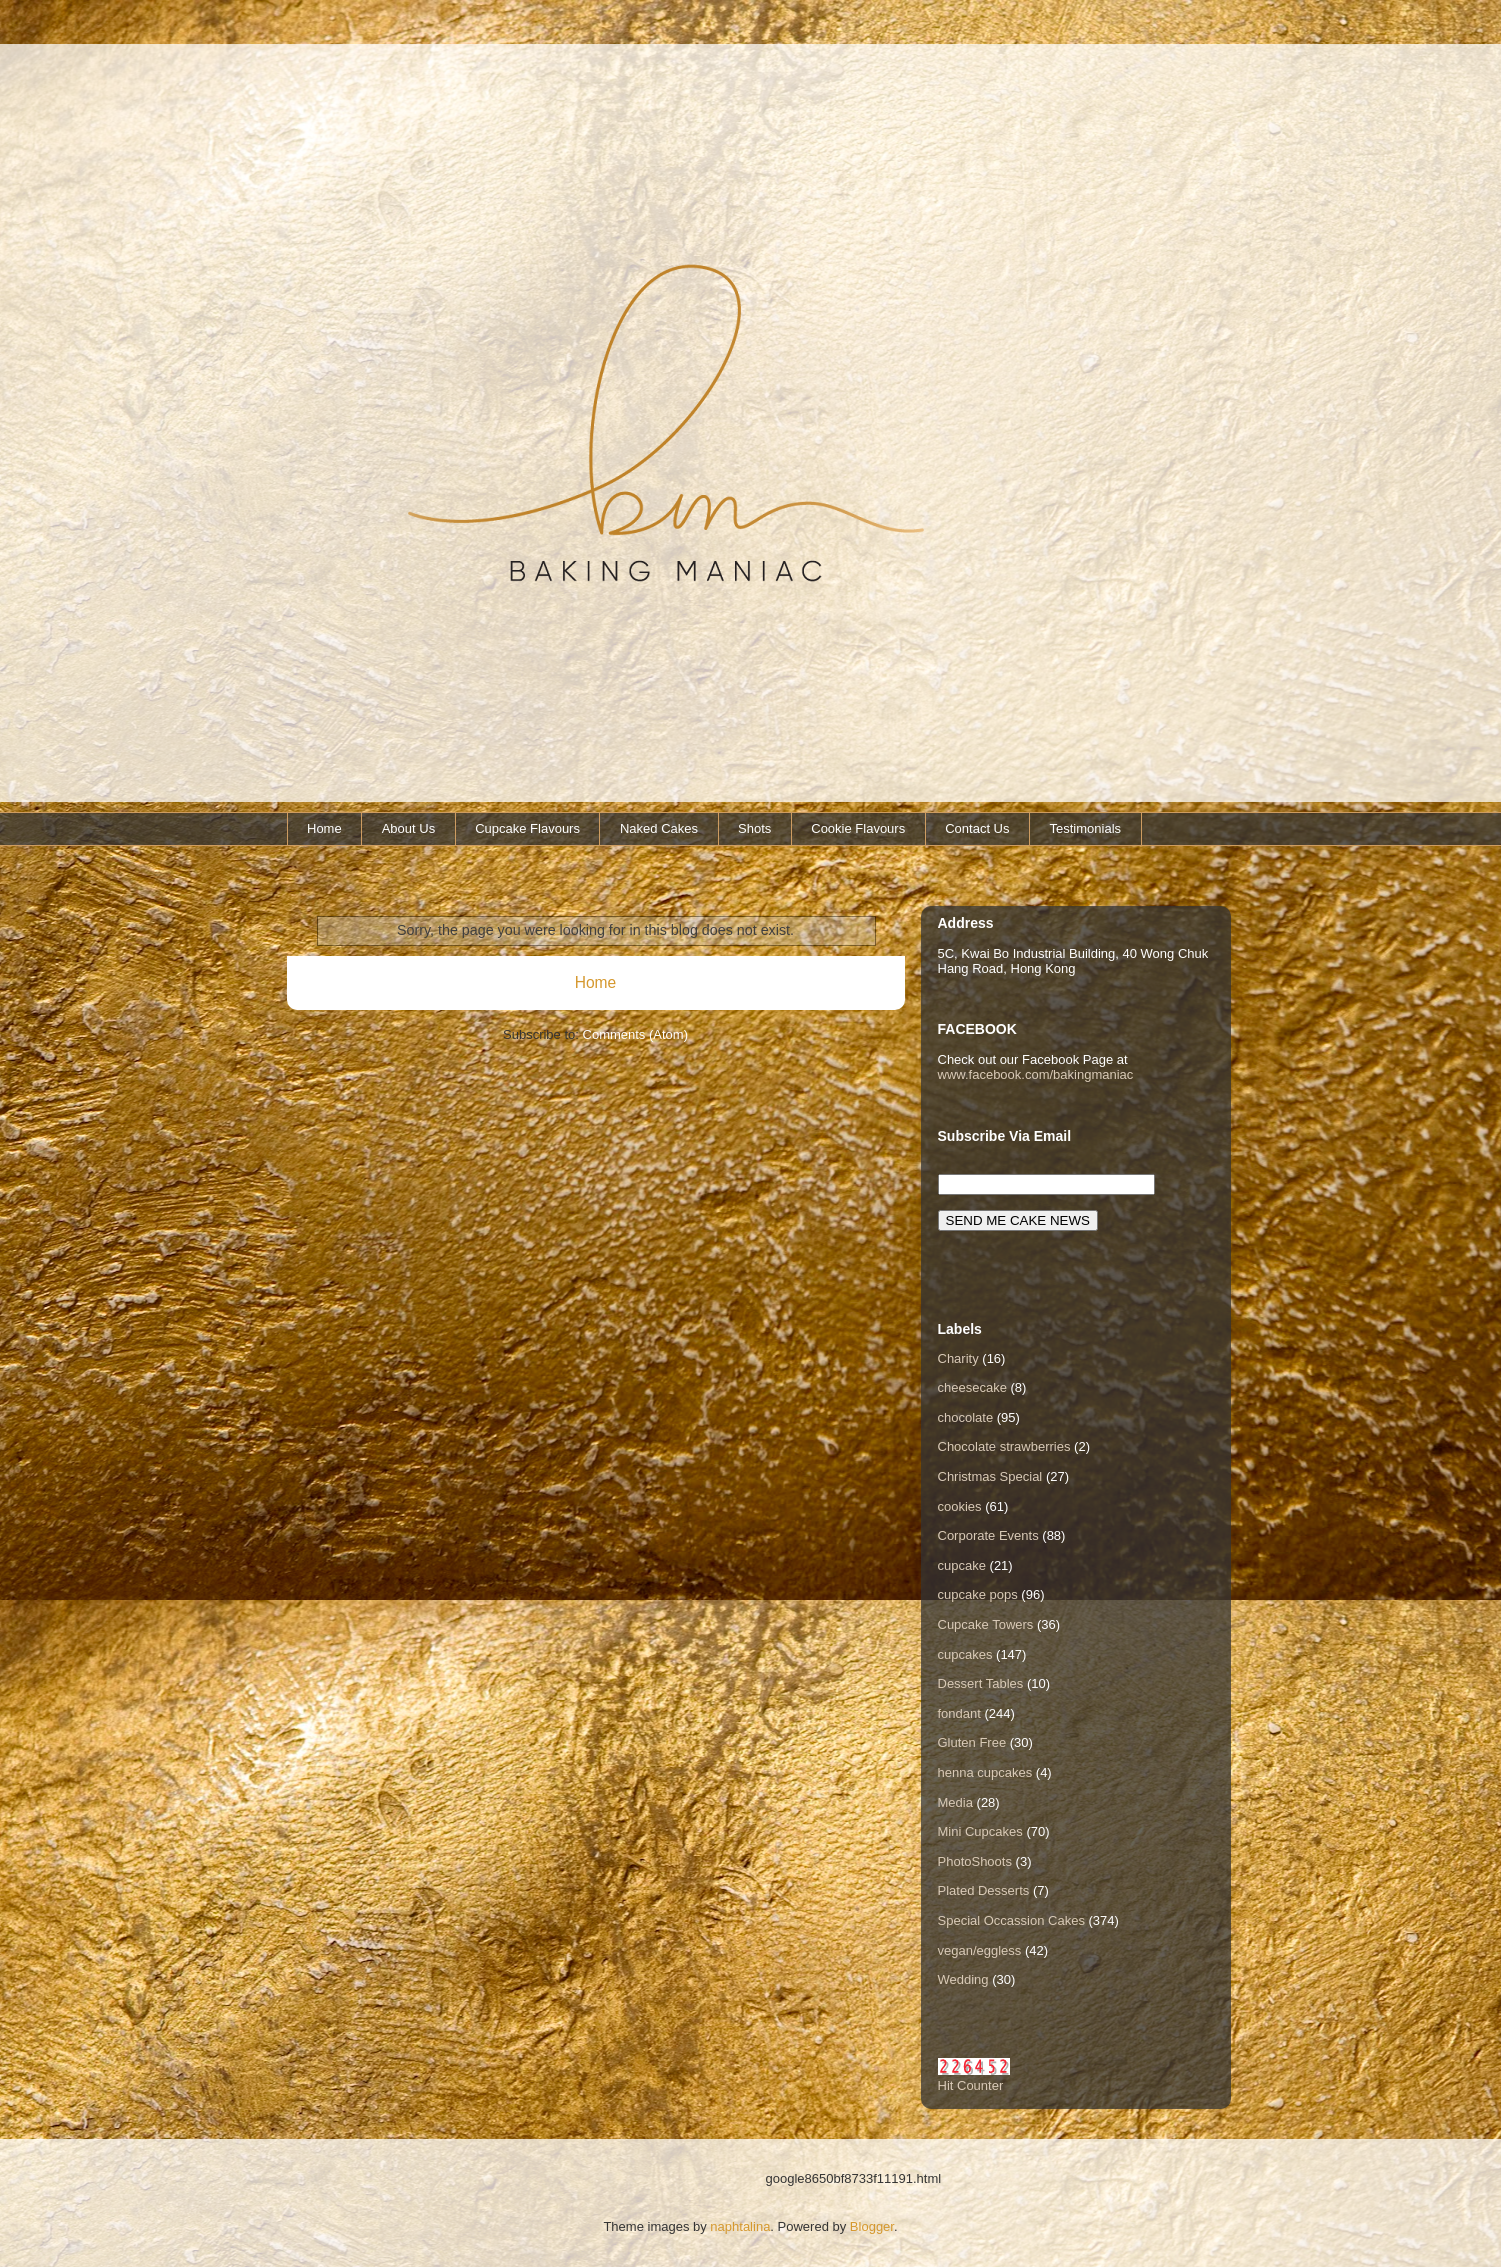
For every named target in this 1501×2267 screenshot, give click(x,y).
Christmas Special (990, 1476)
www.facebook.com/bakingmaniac (1036, 1074)
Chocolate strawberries (1004, 1446)
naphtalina (740, 2226)
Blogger (872, 2226)
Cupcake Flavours (527, 828)
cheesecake (972, 1387)
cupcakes (965, 1654)
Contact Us (977, 828)
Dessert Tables (981, 1683)
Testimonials (1086, 828)
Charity (958, 1358)
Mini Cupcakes (980, 1831)
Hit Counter (971, 2085)
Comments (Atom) (635, 1034)
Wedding (963, 1979)
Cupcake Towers (986, 1624)
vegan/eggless (980, 1950)
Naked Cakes (659, 828)
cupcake (962, 1565)
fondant (959, 1713)
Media (955, 1802)
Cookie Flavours (858, 828)
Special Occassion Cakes (1011, 1920)
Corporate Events (988, 1535)
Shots (754, 828)
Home (324, 828)
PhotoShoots (975, 1861)
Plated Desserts (984, 1890)
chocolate (966, 1417)
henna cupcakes (985, 1772)
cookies (960, 1506)
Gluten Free (972, 1742)
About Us (408, 828)
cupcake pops (978, 1594)
